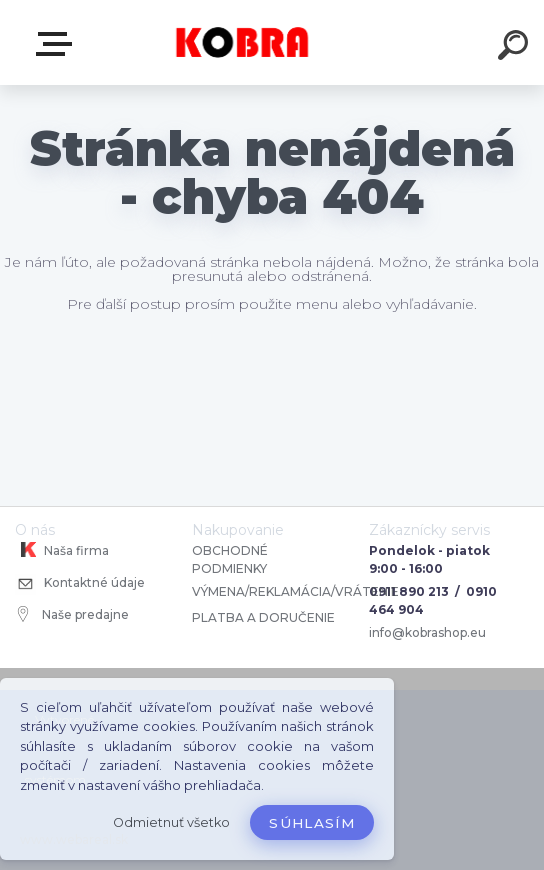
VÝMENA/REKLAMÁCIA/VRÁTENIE (297, 591)
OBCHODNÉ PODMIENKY (230, 559)
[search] (516, 48)
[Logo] (242, 42)
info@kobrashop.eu (427, 632)
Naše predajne (73, 614)
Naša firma (62, 550)
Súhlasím (312, 823)
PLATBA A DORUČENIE (263, 617)
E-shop (58, 44)
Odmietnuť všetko (171, 822)
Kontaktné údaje (80, 584)
